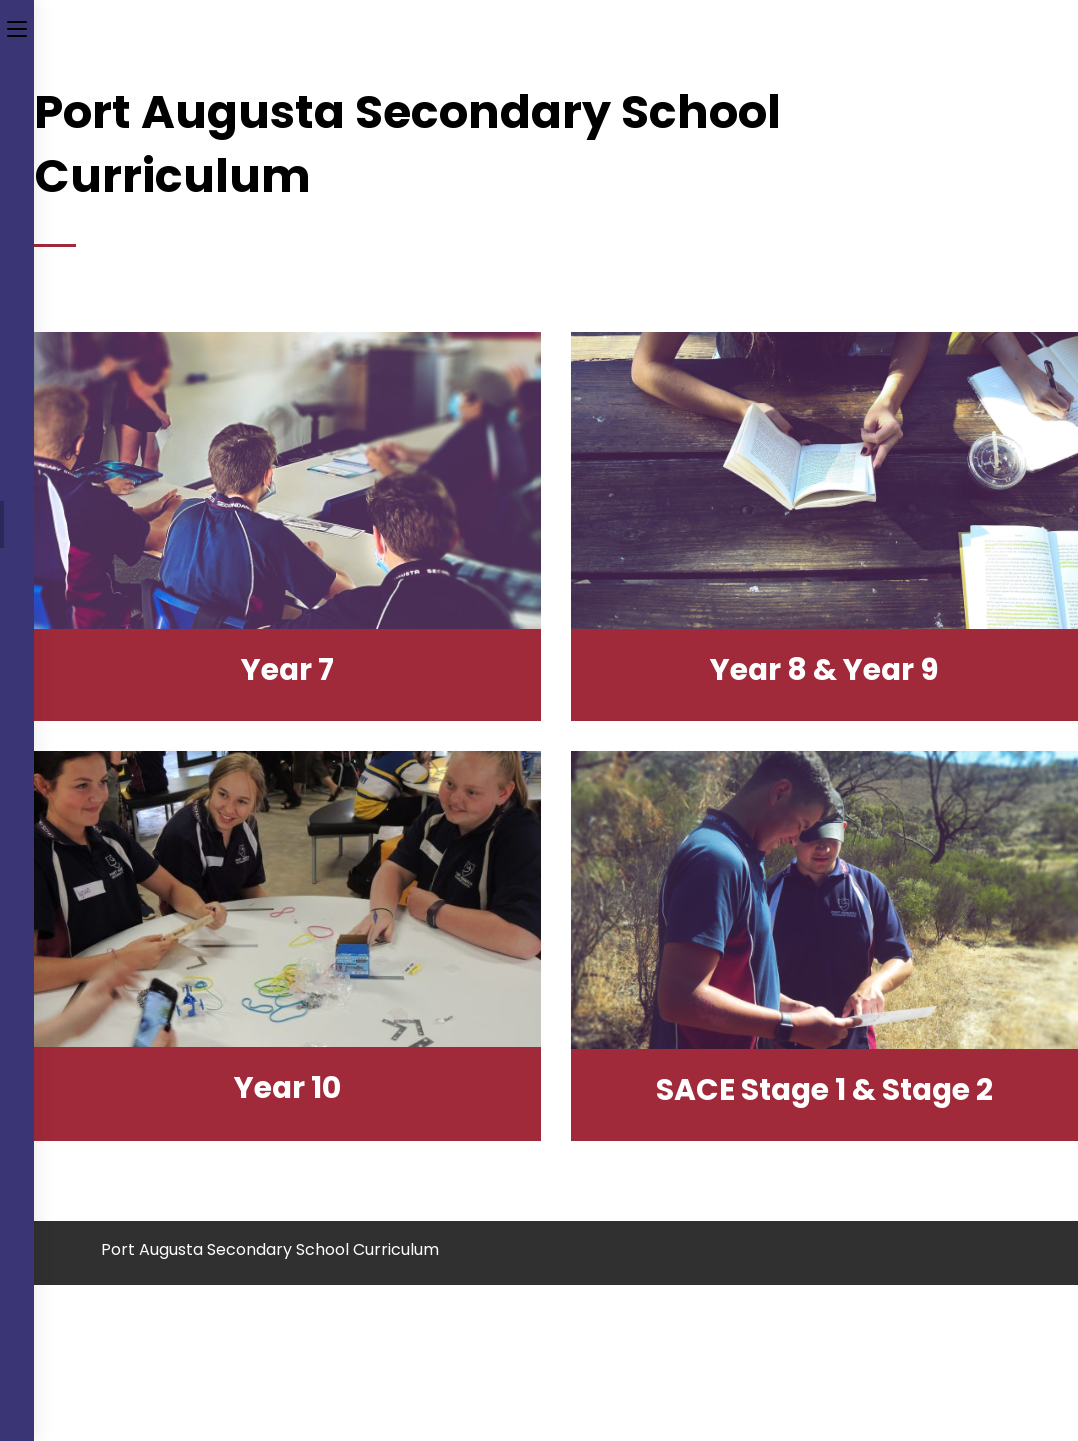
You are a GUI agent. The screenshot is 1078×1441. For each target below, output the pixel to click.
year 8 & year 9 (824, 670)
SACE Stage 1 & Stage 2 (824, 1090)
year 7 (288, 670)
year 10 (288, 1088)
